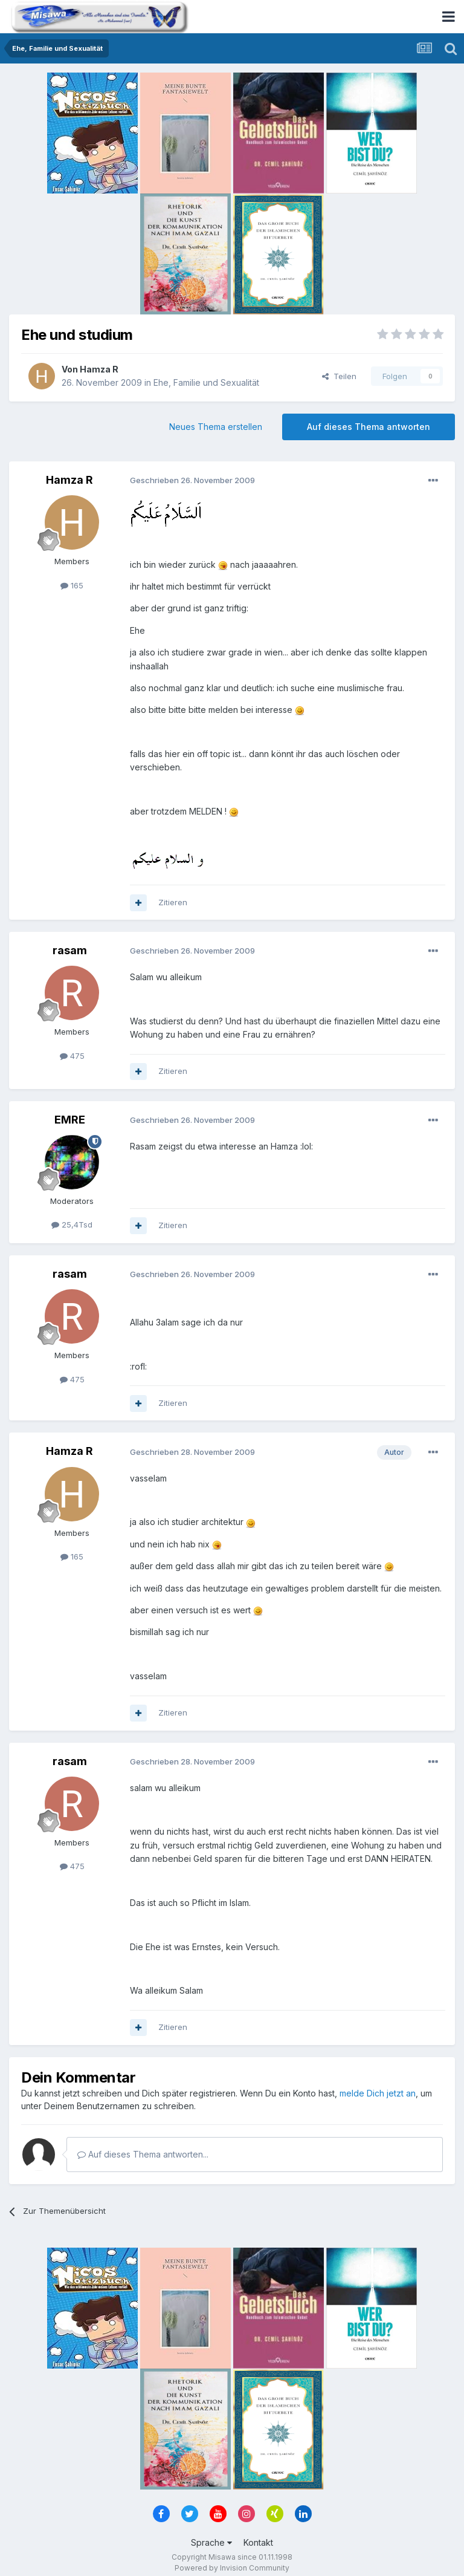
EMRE (69, 1119)
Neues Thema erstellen (215, 426)
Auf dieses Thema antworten (368, 426)
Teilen (339, 376)
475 (72, 1056)
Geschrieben (192, 480)
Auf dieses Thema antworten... (142, 2154)
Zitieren (172, 902)
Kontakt (258, 2542)
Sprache (211, 2542)
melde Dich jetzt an (378, 2093)
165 (71, 585)
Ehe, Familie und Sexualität (206, 382)
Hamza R (99, 369)
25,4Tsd (71, 1224)
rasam (70, 950)
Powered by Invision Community (232, 2567)
